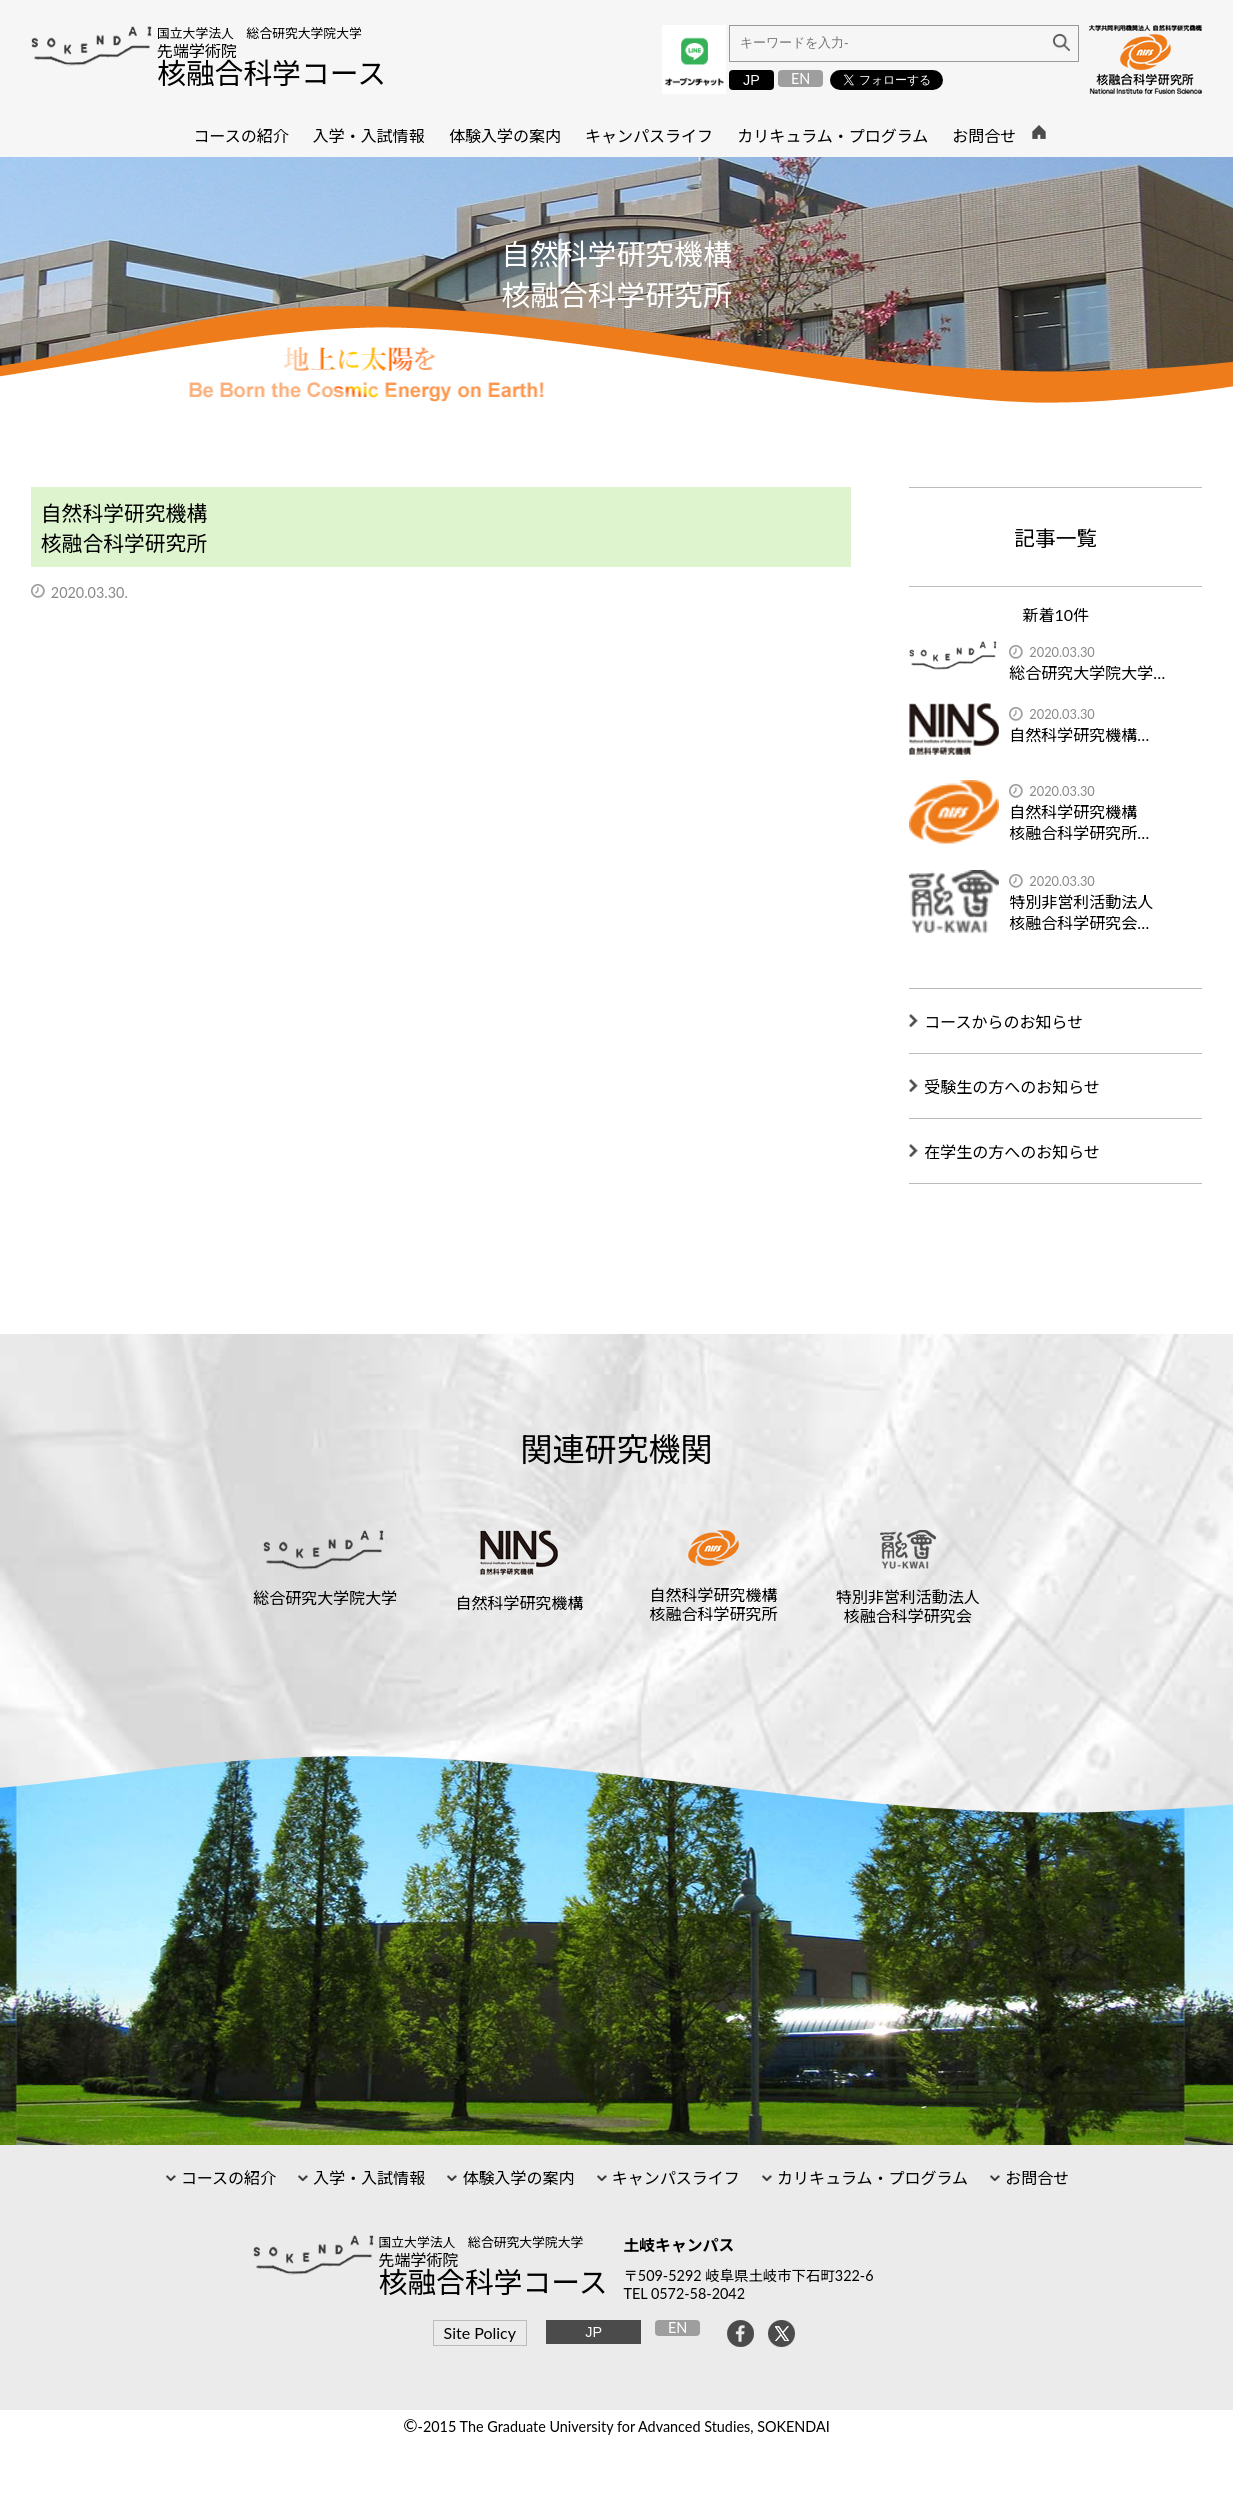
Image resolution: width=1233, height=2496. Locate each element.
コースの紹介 (226, 2177)
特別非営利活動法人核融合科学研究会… (1081, 912)
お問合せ (1035, 2177)
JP (751, 80)
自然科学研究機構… (1079, 734)
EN (800, 78)
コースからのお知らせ (1003, 1021)
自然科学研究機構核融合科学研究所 (714, 1604)
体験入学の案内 (516, 2177)
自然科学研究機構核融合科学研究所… (1079, 822)
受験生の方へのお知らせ (1012, 1086)
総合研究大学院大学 (325, 1597)
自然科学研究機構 (519, 1602)
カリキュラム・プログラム (870, 2177)
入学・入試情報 (367, 2177)
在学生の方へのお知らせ (1012, 1151)
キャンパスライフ (674, 2177)
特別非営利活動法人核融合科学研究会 (908, 1606)
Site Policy (480, 2332)
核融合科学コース (271, 73)
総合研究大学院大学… (1087, 672)
